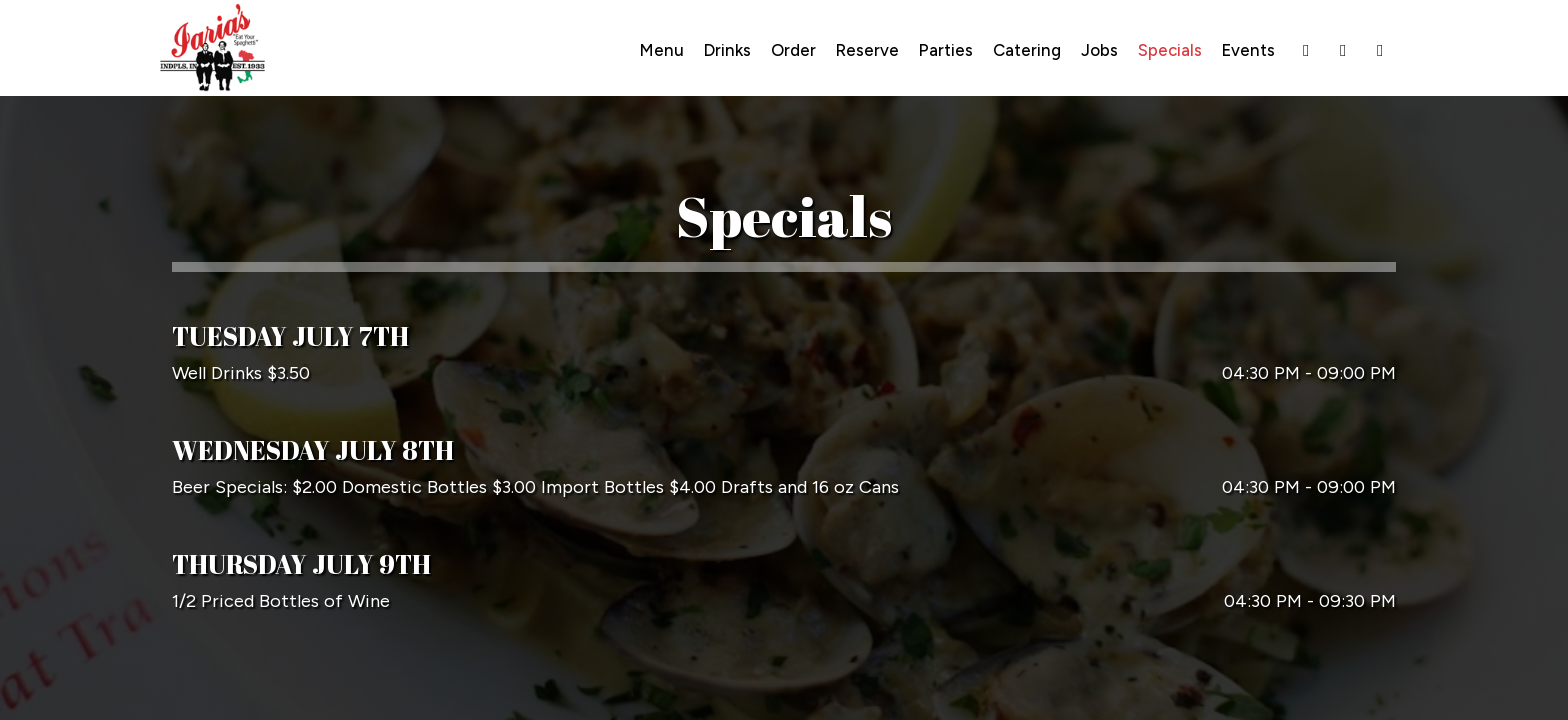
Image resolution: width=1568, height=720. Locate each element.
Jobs (1099, 50)
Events (1248, 50)
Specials (1170, 50)
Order (793, 50)
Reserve (867, 50)
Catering (1027, 50)
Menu (662, 50)
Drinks (727, 50)
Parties (946, 50)
